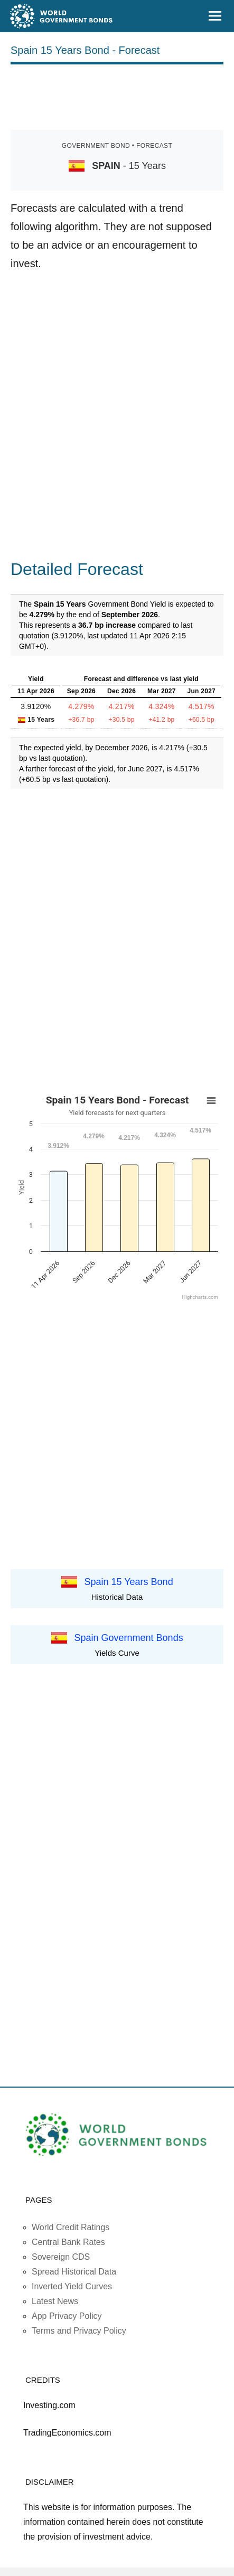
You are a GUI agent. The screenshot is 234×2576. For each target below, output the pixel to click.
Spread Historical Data (74, 2271)
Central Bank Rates (68, 2242)
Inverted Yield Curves (72, 2286)
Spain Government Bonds (128, 1637)
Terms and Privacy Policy (79, 2330)
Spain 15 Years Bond (129, 1581)
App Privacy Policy (67, 2315)
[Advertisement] (117, 95)
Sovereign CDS (61, 2256)
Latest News (55, 2301)
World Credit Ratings (70, 2227)
